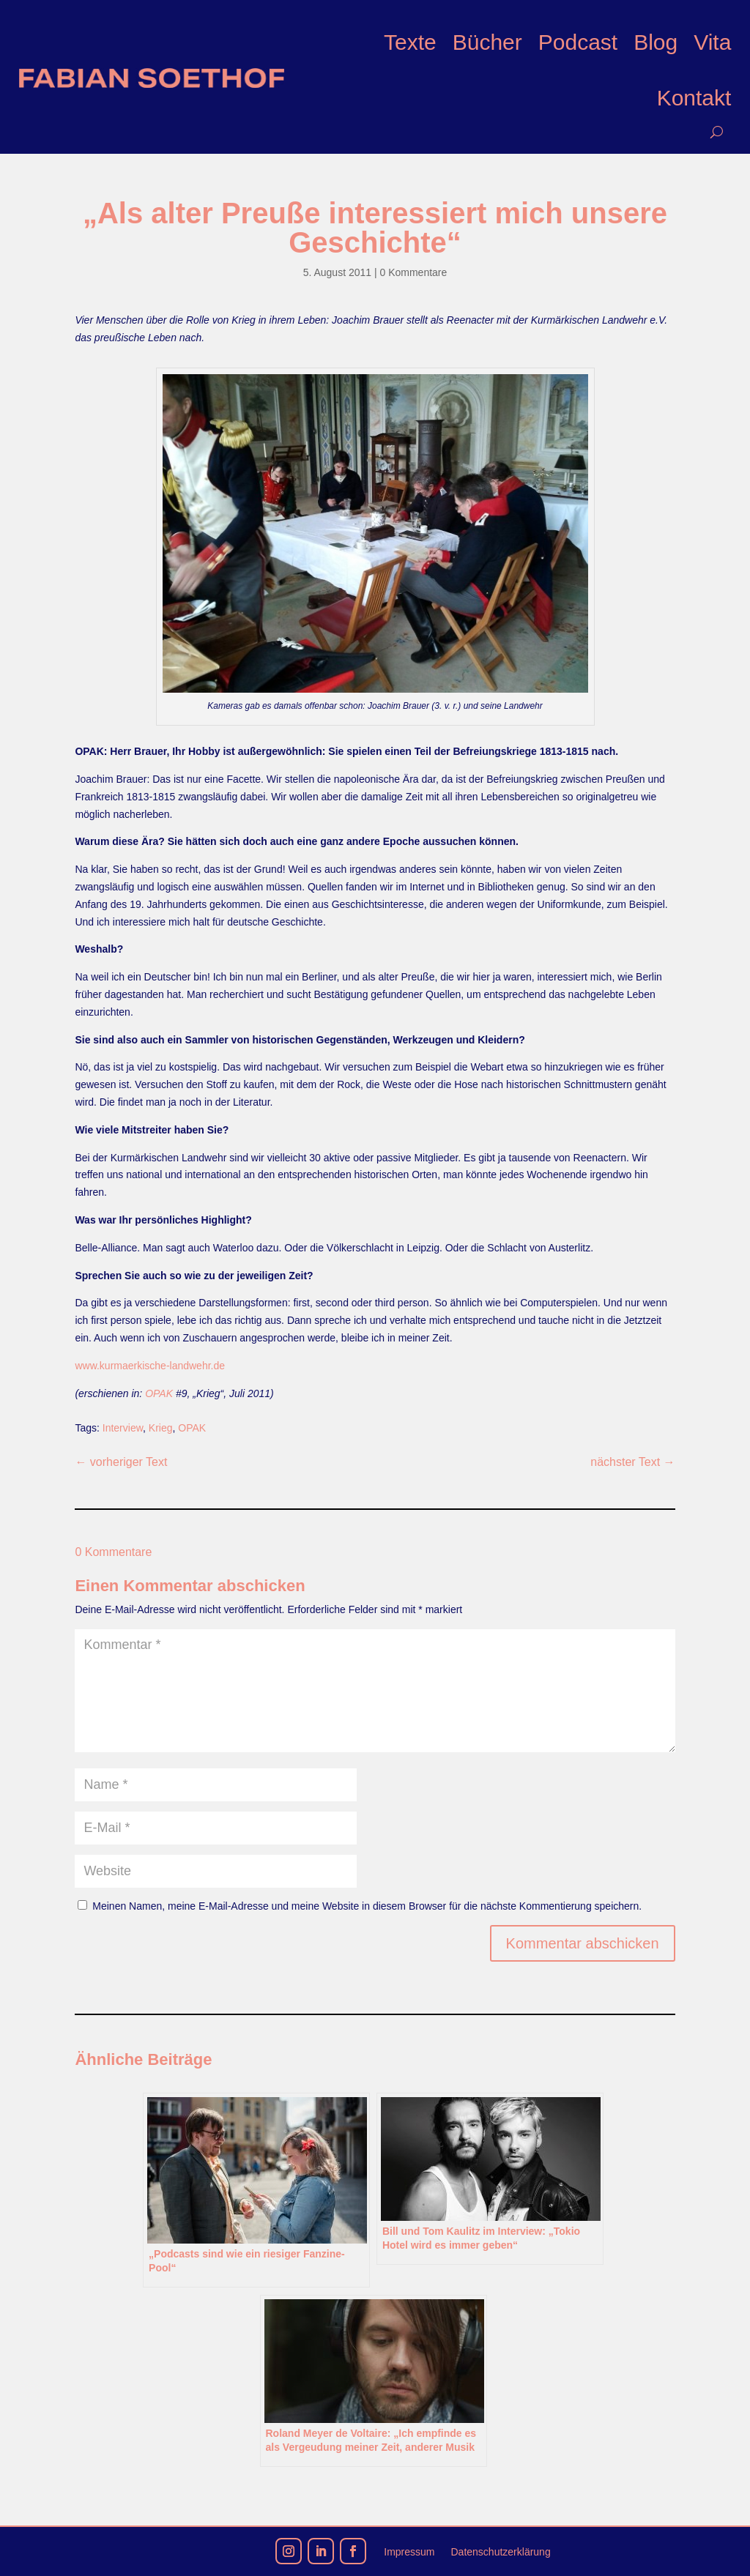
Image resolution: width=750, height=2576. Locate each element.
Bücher (487, 42)
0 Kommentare (414, 272)
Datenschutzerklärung (501, 2552)
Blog (655, 42)
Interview (123, 1428)
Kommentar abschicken (582, 1943)
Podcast (577, 42)
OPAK (159, 1393)
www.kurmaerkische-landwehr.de (150, 1365)
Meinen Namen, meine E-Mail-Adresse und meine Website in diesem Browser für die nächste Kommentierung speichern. (367, 1906)
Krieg (161, 1428)
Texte (410, 42)
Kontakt (694, 98)
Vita (712, 42)
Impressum (409, 2552)
